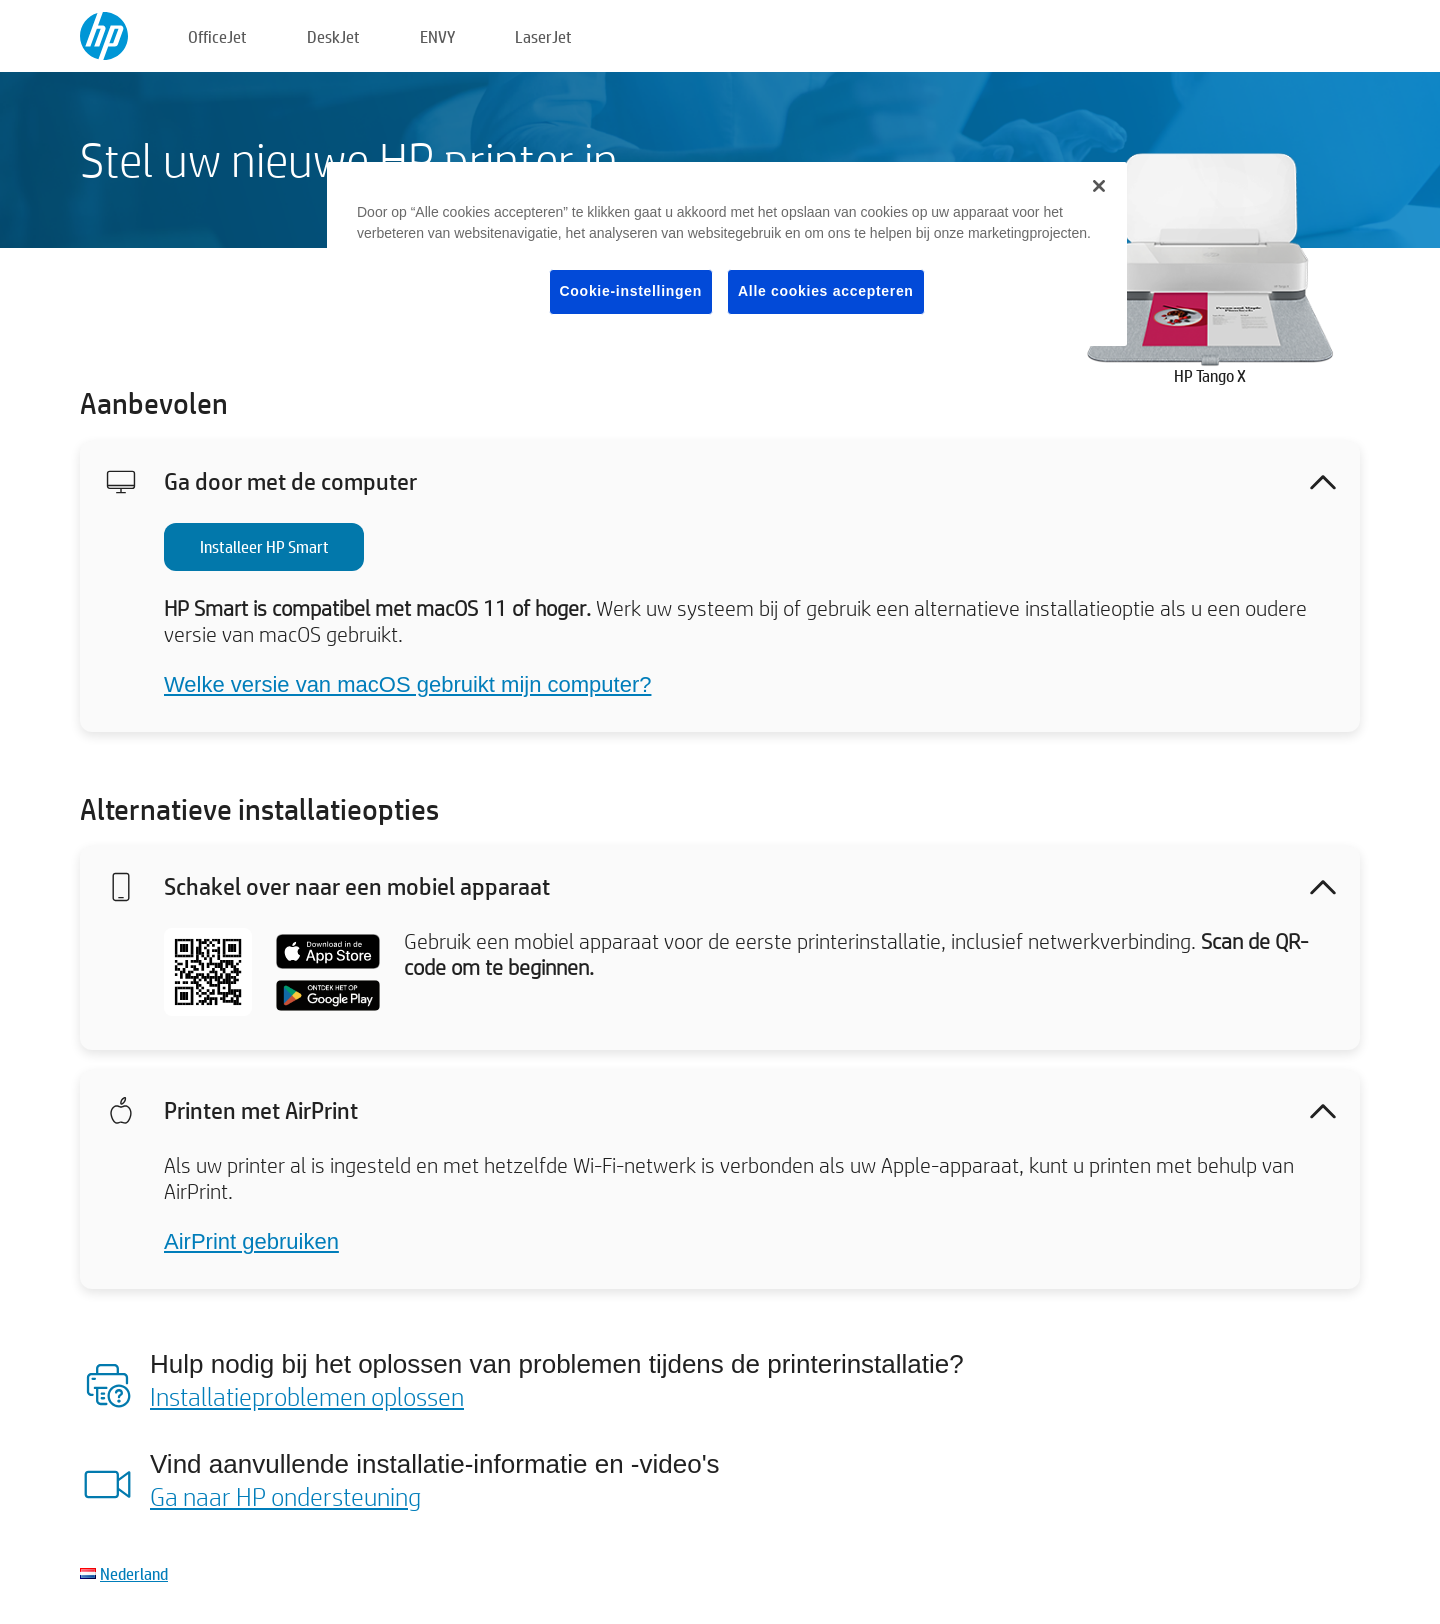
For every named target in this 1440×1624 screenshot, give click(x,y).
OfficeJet (217, 36)
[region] (727, 254)
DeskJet (333, 36)
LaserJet (543, 36)
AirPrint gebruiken (251, 1241)
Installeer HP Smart (264, 546)
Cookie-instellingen (631, 291)
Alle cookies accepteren (826, 291)
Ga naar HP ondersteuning (285, 1496)
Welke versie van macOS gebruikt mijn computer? (407, 684)
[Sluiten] (1099, 186)
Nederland (134, 1573)
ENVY (437, 36)
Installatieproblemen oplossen (307, 1396)
